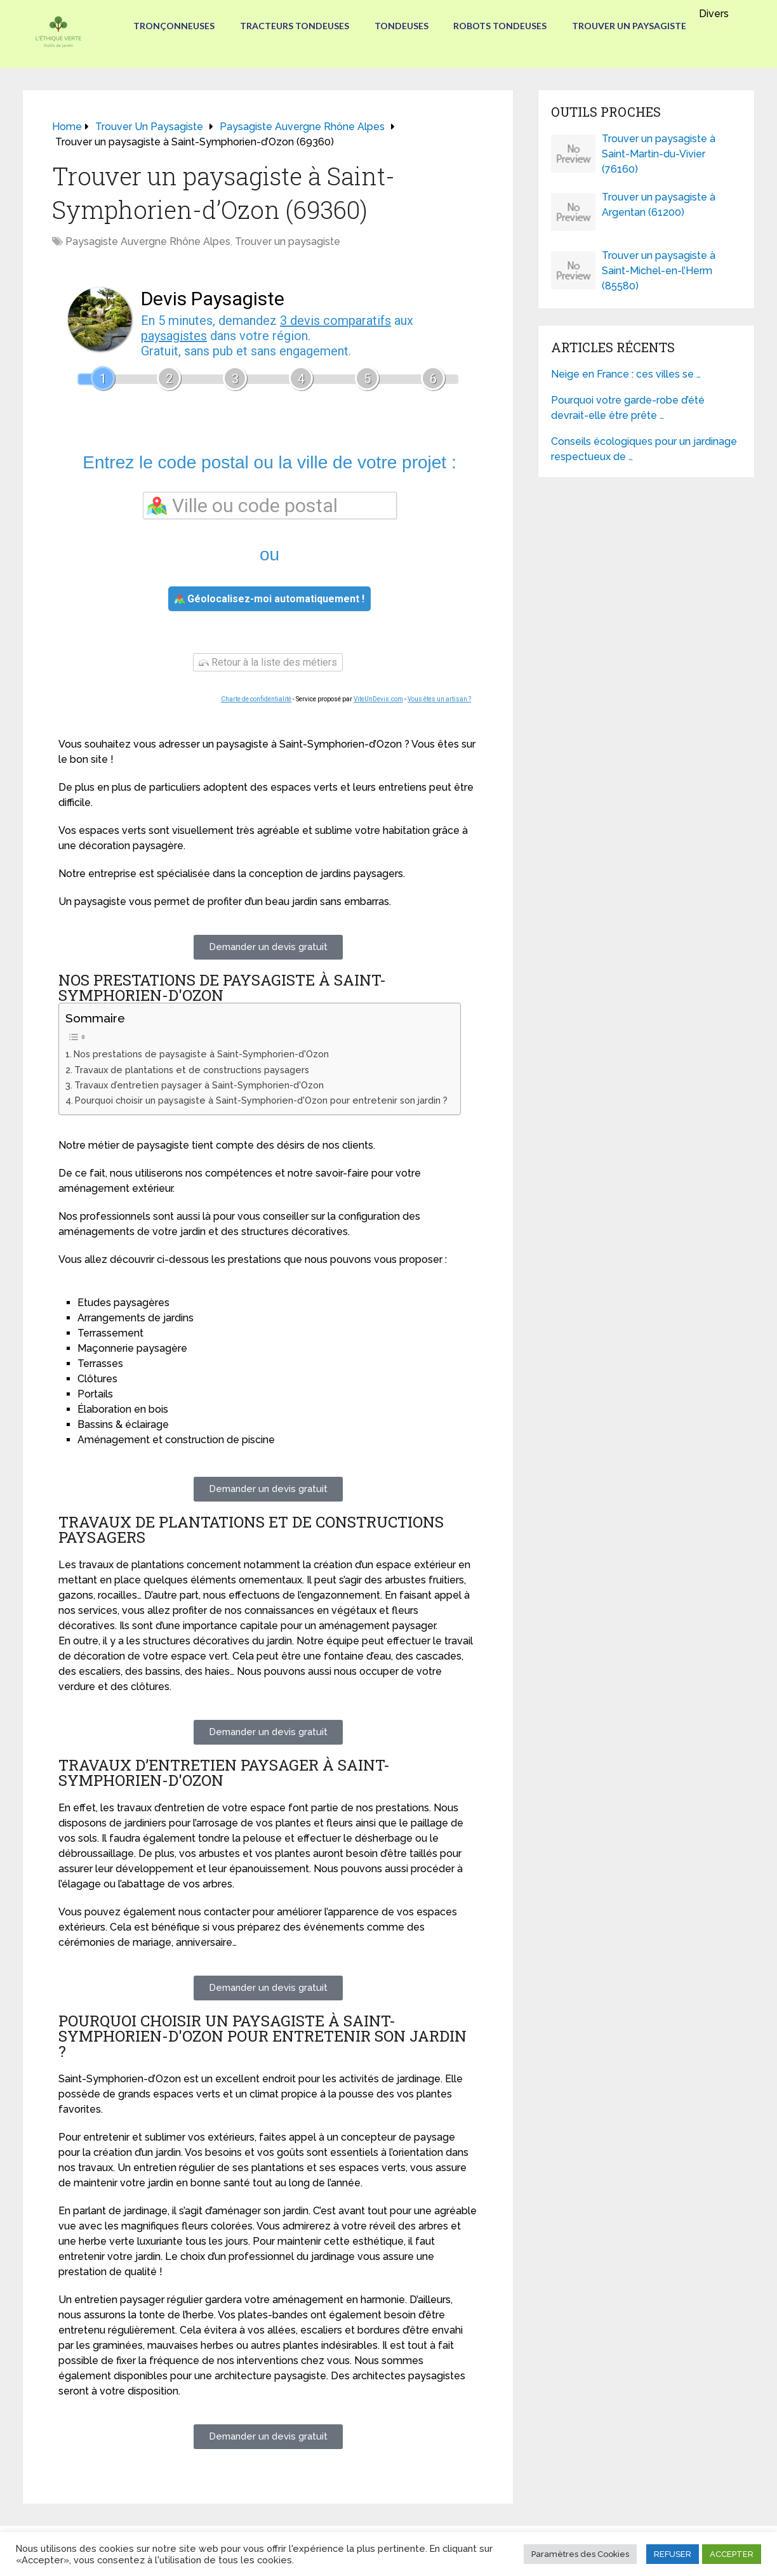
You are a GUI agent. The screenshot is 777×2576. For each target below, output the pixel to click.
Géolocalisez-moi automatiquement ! (269, 599)
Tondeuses (401, 25)
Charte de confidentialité (256, 699)
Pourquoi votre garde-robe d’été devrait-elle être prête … (628, 407)
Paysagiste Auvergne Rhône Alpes (147, 241)
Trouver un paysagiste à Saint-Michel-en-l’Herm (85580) (658, 270)
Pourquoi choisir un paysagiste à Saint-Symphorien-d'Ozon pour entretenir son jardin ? (261, 1100)
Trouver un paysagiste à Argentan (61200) (658, 204)
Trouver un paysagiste (630, 25)
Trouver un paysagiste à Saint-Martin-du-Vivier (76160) (658, 154)
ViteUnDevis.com (378, 699)
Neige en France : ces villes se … (626, 374)
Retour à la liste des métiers (268, 662)
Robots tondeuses (500, 25)
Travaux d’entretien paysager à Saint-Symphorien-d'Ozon (199, 1085)
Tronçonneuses (174, 25)
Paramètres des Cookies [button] (580, 2554)
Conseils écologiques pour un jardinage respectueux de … (644, 449)
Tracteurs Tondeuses (294, 25)
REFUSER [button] (672, 2554)
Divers (714, 14)
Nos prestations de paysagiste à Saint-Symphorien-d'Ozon (201, 1053)
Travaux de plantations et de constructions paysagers (191, 1069)
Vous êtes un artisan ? (439, 699)
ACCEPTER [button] (732, 2554)
